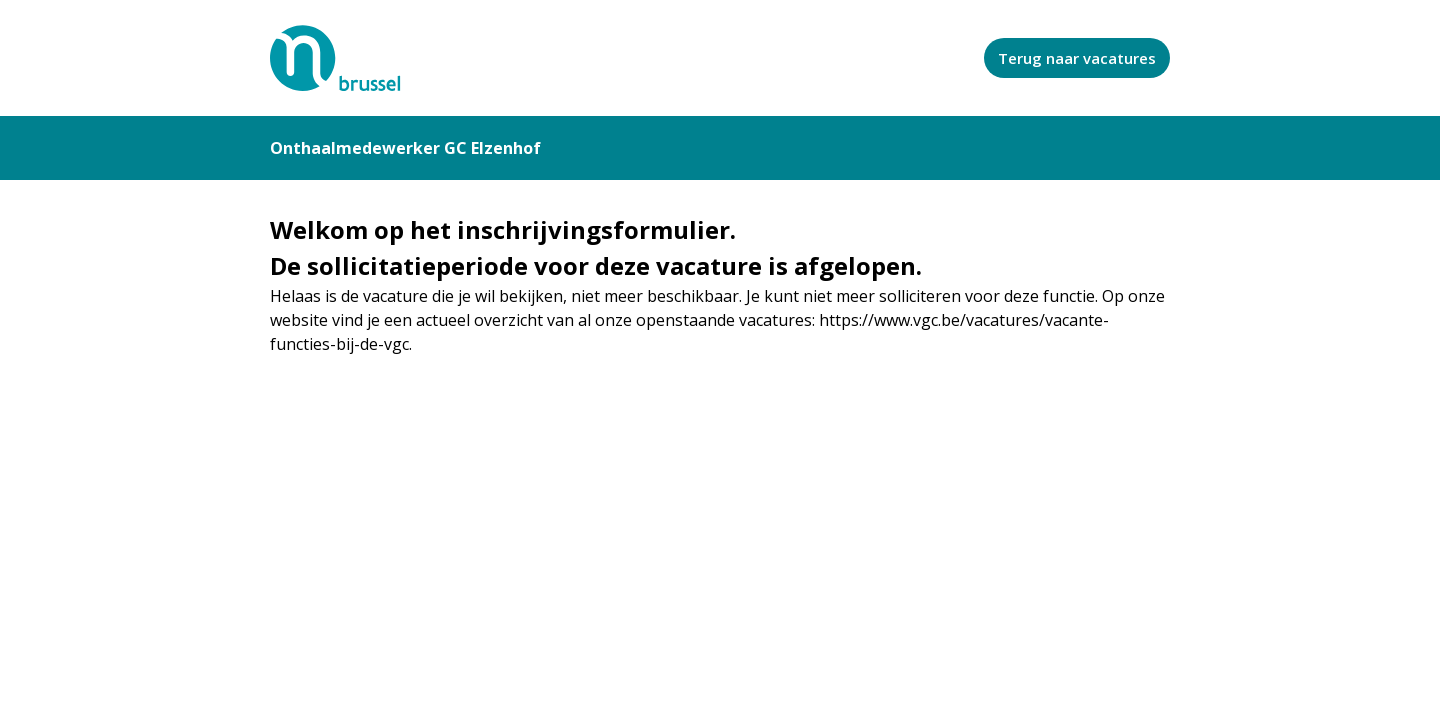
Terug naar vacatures (1077, 58)
